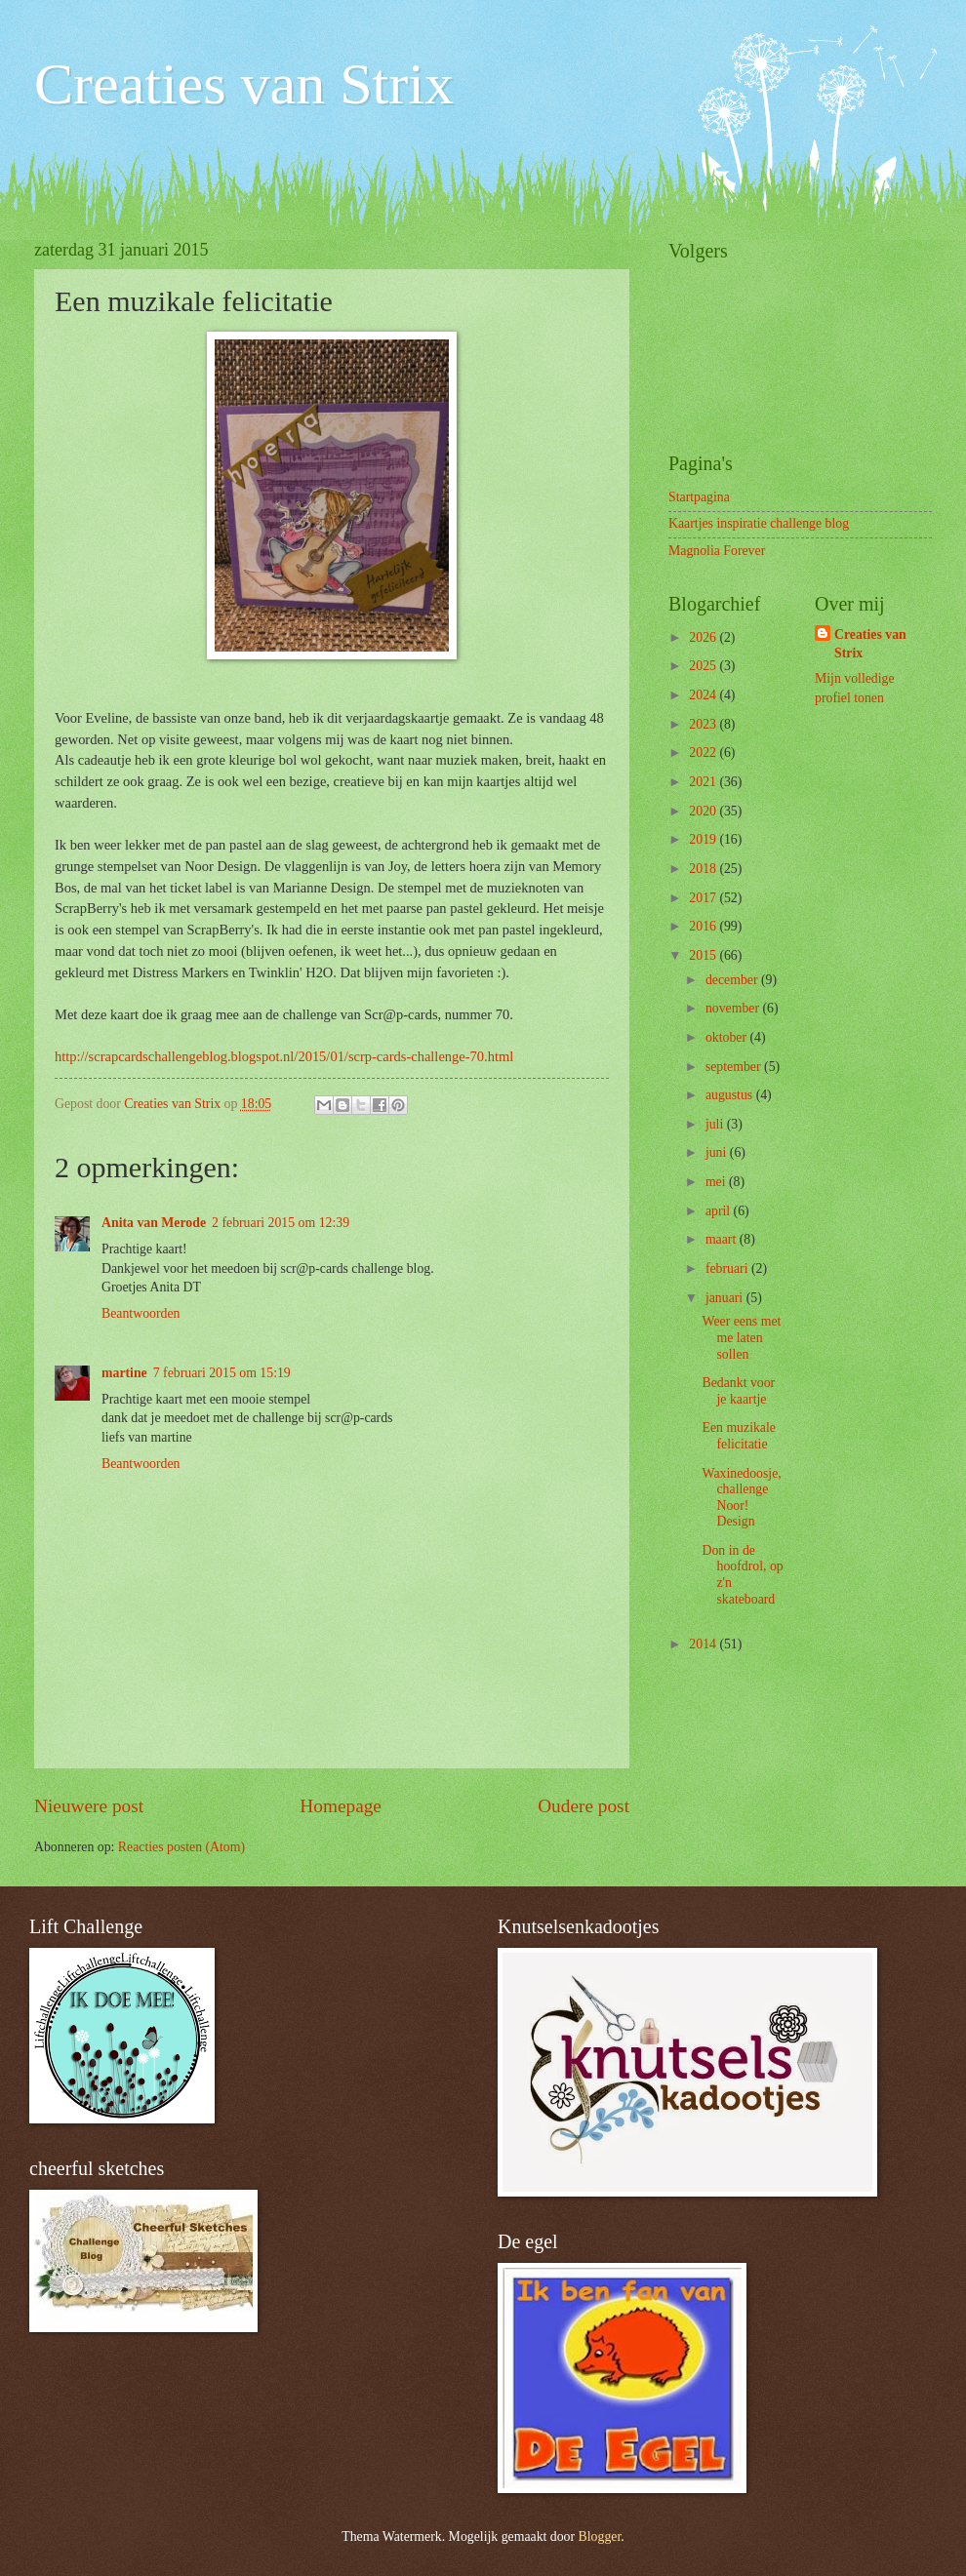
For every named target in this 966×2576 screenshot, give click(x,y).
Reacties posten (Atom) (181, 1847)
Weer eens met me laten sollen (741, 1337)
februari (728, 1268)
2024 (704, 695)
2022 (704, 752)
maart (722, 1239)
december (733, 979)
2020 (704, 811)
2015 (704, 955)
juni (717, 1152)
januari (725, 1297)
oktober (727, 1037)
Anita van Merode (153, 1222)
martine (124, 1373)
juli (716, 1124)
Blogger (600, 2536)
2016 (704, 926)
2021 (704, 781)
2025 (704, 665)
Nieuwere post (88, 1806)
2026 (704, 637)
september (734, 1066)
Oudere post (583, 1806)
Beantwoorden (140, 1313)
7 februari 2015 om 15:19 (222, 1373)
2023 (704, 724)
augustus (730, 1095)
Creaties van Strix (244, 84)
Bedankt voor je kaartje (738, 1391)
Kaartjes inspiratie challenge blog (758, 523)
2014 (704, 1644)
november (734, 1008)
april (719, 1211)
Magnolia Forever (716, 550)
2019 (704, 839)
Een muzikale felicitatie (738, 1435)
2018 (704, 868)
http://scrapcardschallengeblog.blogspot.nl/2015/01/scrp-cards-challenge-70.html (284, 1056)
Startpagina (699, 497)
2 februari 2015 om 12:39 (280, 1222)
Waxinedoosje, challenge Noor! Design (741, 1497)
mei (717, 1181)
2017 (704, 898)
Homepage (341, 1806)
